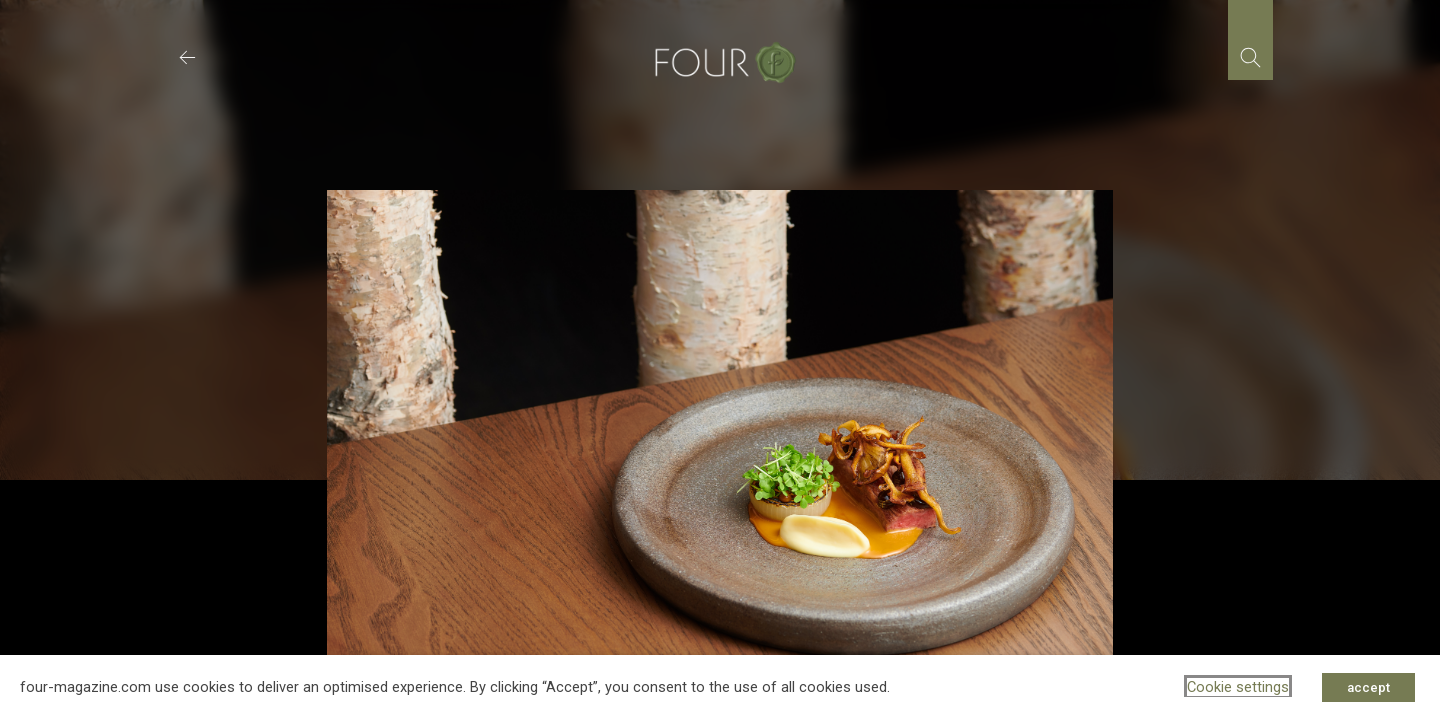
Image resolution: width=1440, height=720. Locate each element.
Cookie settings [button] (1238, 687)
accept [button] (1368, 687)
